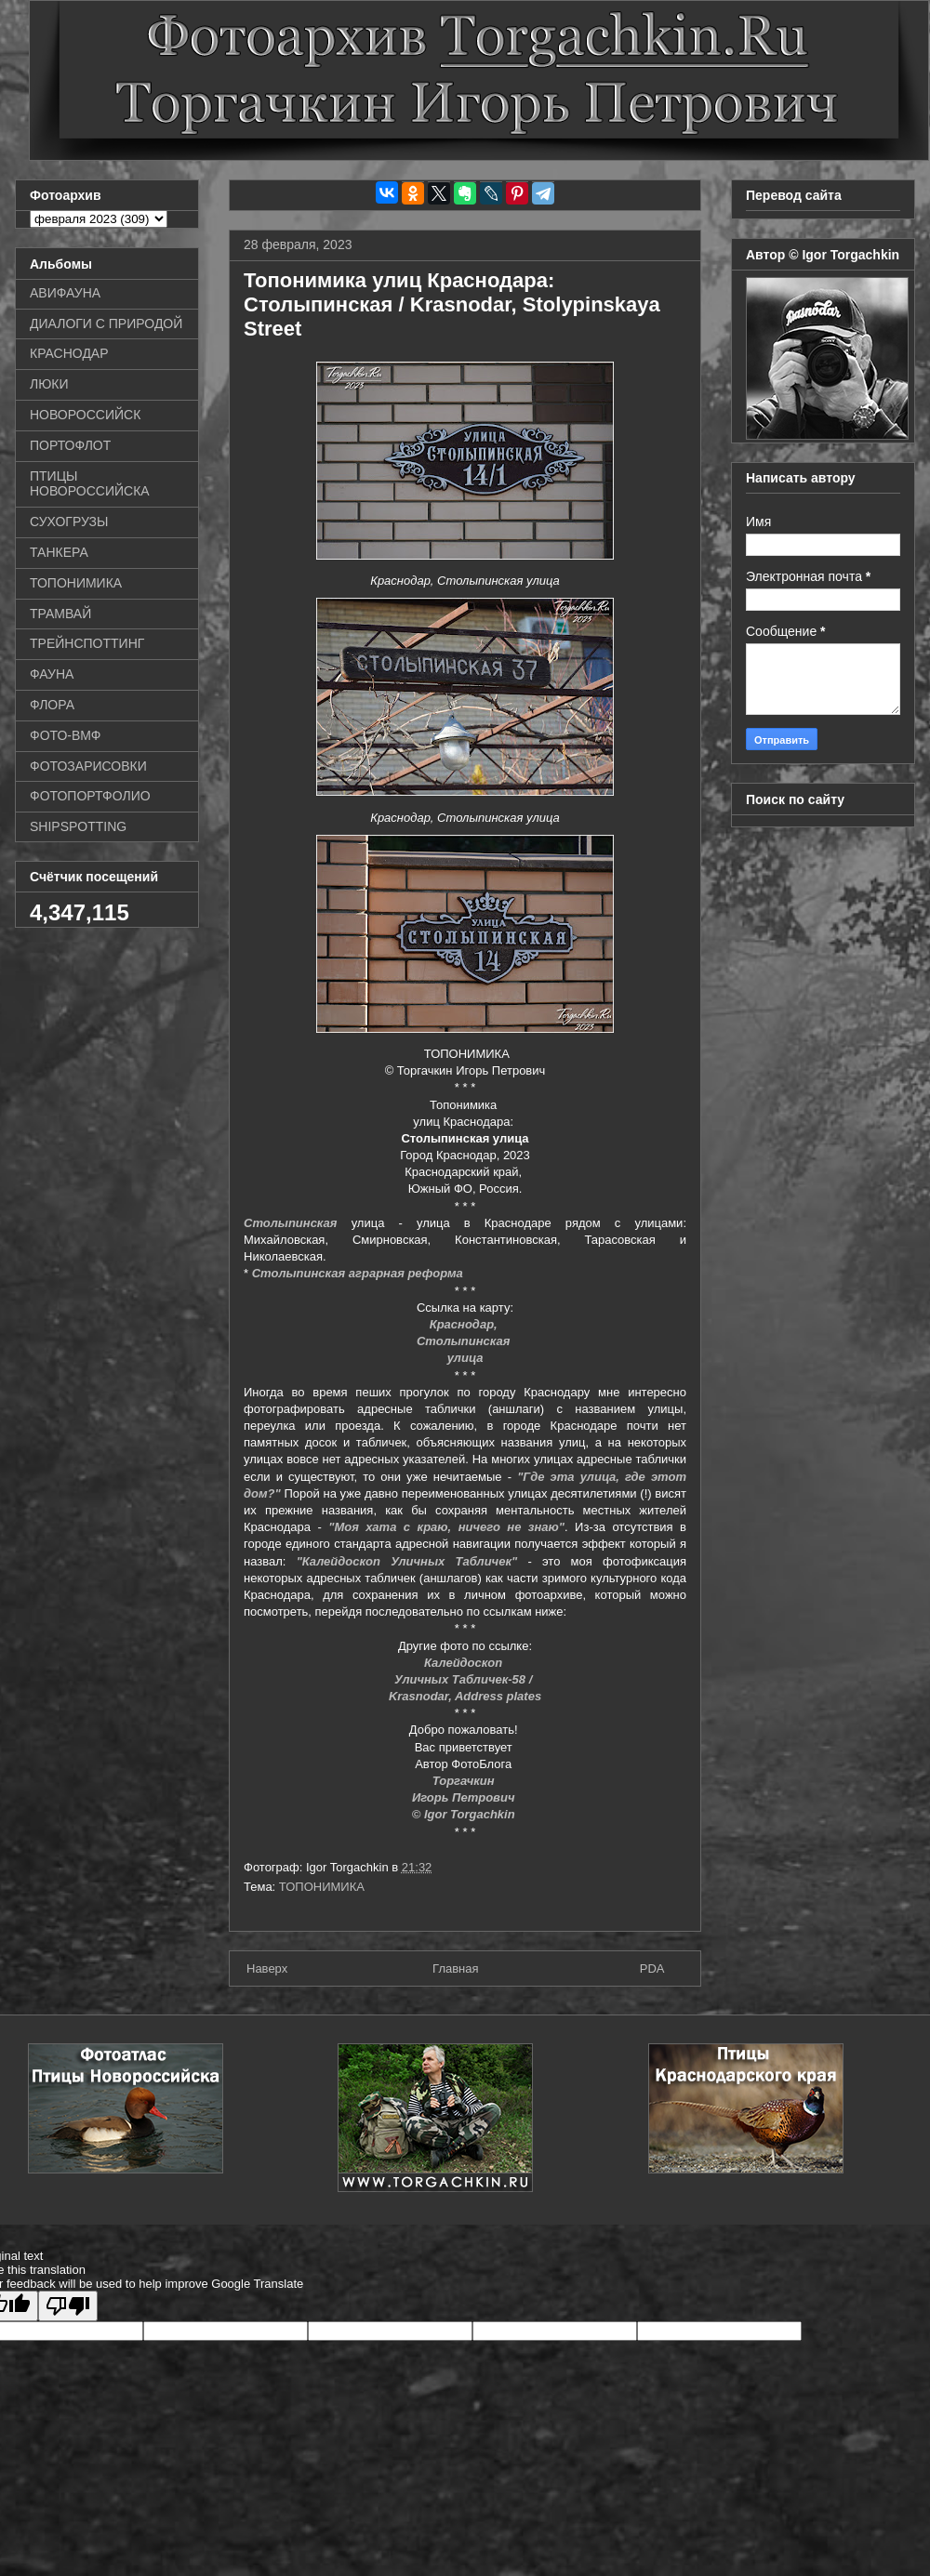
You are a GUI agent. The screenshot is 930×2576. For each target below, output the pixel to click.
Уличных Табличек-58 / (465, 1679)
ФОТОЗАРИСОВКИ (88, 766)
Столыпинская (291, 1223)
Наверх (266, 1968)
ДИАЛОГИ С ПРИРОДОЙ (106, 323)
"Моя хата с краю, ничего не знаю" (446, 1527)
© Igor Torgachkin (465, 1814)
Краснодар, (465, 1324)
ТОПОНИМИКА (322, 1887)
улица (465, 1358)
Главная (455, 1968)
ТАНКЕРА (59, 552)
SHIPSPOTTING (78, 826)
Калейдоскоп (465, 1663)
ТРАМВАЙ (60, 613)
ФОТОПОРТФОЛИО (90, 795)
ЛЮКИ (49, 383)
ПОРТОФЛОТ (70, 445)
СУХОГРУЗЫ (69, 521)
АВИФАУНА (65, 292)
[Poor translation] (68, 2306)
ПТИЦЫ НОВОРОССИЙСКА (90, 484)
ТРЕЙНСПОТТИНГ (87, 643)
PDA (652, 1968)
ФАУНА (51, 674)
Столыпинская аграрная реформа (357, 1273)
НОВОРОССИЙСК (85, 414)
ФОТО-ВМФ (65, 735)
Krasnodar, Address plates (465, 1696)
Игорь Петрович (465, 1797)
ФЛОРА (52, 704)
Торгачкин (465, 1781)
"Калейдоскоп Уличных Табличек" (407, 1561)
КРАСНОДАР (69, 353)
